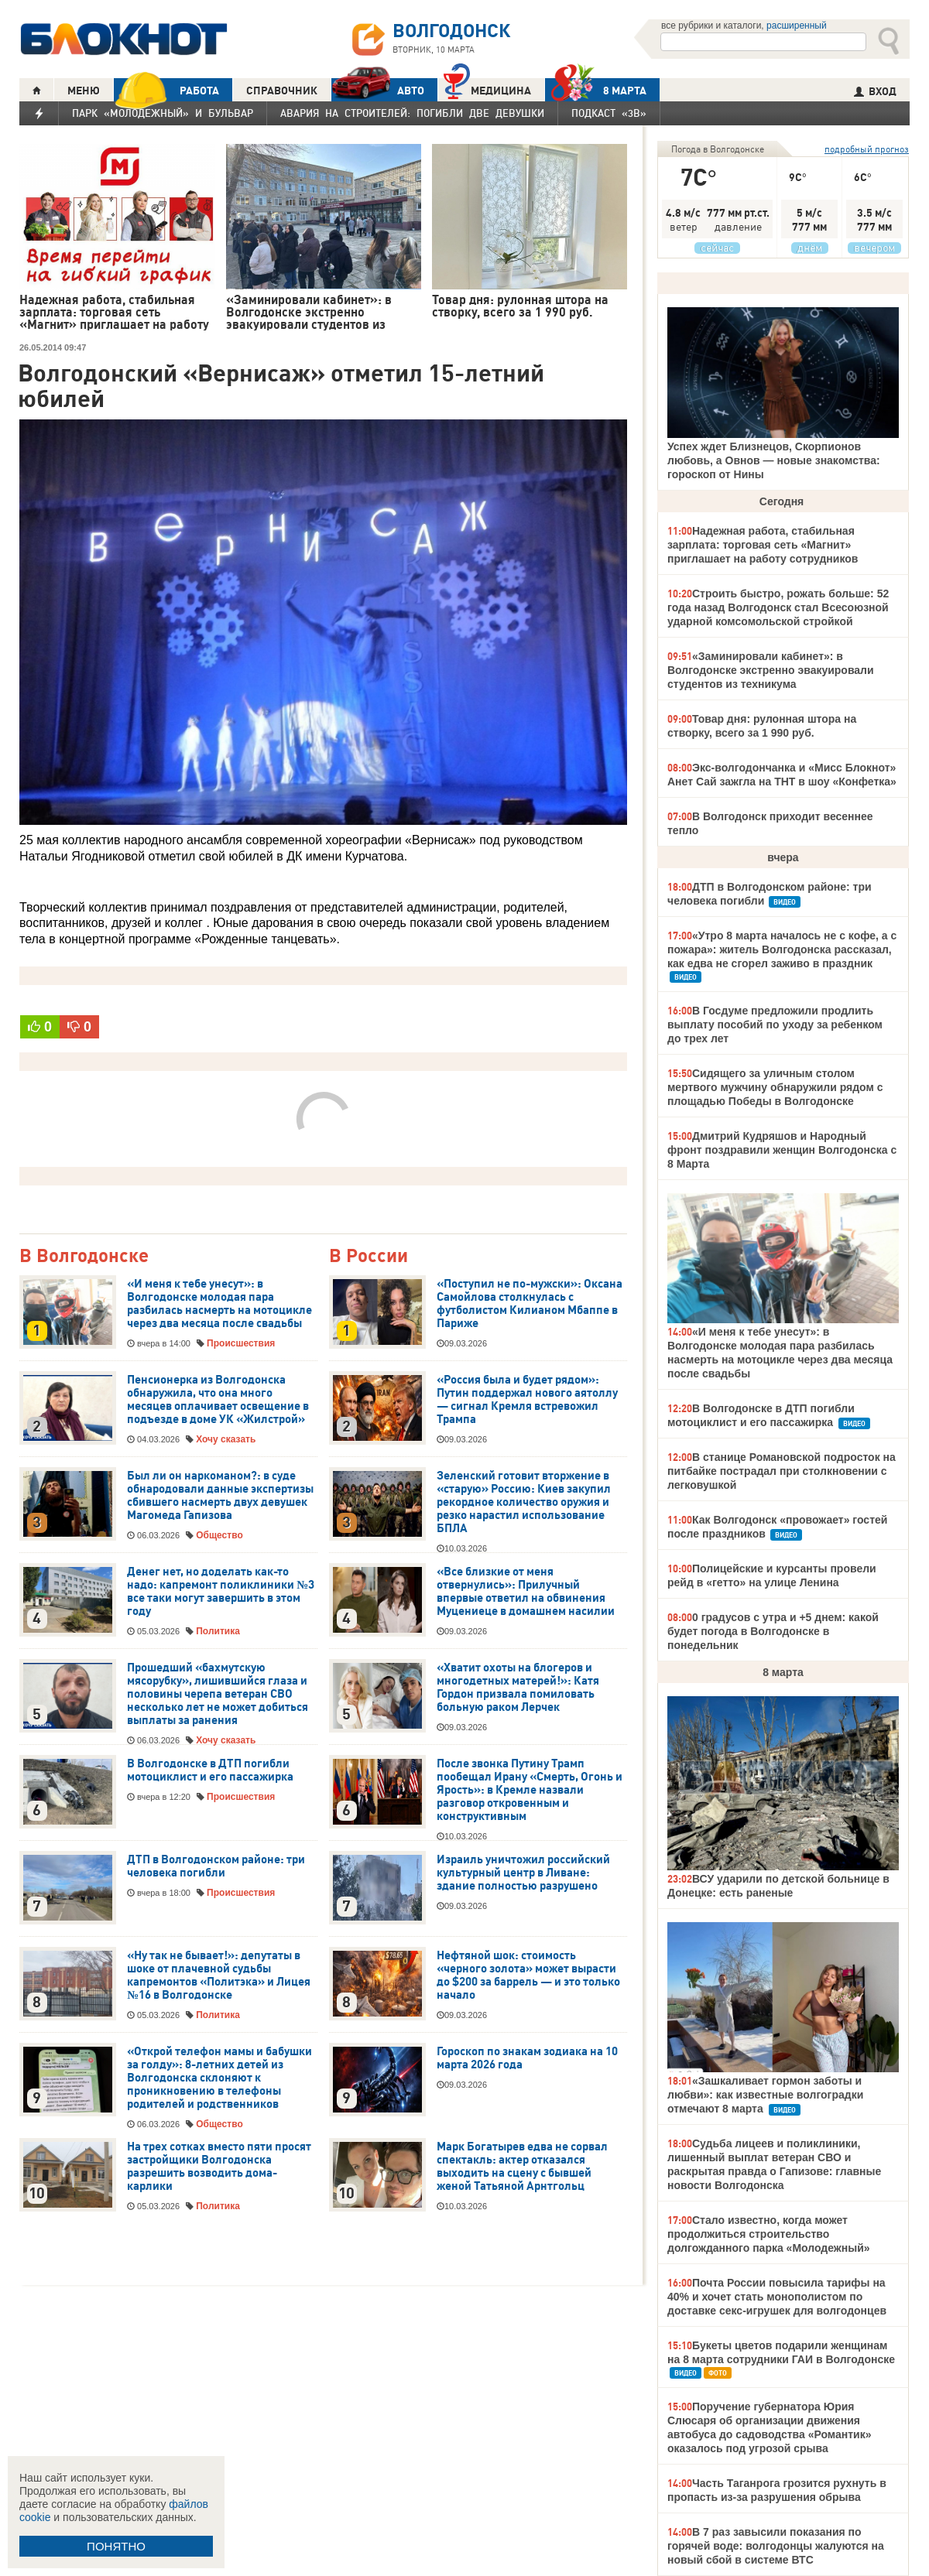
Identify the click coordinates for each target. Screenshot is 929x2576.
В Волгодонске (84, 1256)
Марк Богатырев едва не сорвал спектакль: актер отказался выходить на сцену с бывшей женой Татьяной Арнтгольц (522, 2166)
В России (368, 1256)
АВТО (377, 90)
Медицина (487, 88)
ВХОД (875, 91)
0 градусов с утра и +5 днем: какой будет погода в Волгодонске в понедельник (773, 1631)
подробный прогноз (866, 149)
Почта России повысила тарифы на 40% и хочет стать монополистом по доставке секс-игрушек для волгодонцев (776, 2297)
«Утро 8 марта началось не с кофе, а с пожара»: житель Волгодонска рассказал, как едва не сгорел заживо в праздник (781, 949)
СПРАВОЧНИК (281, 90)
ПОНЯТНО (116, 2546)
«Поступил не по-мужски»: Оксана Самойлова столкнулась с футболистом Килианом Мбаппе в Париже (529, 1303)
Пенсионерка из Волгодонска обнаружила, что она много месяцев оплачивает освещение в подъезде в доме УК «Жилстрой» (218, 1399)
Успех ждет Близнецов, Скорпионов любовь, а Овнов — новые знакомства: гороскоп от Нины (773, 460)
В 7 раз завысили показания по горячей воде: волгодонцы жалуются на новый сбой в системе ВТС (775, 2546)
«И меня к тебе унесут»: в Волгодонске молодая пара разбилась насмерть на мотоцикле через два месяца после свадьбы (219, 1303)
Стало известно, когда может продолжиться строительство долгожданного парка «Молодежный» (768, 2234)
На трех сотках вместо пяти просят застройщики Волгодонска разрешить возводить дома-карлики (219, 2166)
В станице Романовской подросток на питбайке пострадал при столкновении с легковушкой (781, 1471)
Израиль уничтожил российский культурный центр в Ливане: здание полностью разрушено (523, 1872)
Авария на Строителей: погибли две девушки (412, 113)
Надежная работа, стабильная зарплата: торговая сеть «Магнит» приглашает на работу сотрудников (762, 545)
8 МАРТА (595, 90)
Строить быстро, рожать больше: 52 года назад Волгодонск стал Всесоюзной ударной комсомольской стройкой (778, 607)
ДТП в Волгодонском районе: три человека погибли (216, 1866)
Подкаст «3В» (608, 113)
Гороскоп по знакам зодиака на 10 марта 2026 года (527, 2057)
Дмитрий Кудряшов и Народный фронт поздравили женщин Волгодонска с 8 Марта (781, 1150)
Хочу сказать (225, 1439)
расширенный (796, 25)
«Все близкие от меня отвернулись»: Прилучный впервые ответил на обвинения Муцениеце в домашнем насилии (527, 1591)
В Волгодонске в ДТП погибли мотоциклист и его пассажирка (210, 1770)
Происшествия (241, 1343)
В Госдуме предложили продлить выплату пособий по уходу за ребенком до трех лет (775, 1024)
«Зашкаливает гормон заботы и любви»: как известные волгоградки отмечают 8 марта (765, 2095)
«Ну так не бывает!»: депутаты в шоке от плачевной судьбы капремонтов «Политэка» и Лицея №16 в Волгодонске (218, 1975)
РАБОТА (166, 90)
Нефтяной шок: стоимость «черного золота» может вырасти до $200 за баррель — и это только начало (528, 1975)
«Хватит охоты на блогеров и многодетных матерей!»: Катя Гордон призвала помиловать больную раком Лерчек (518, 1687)
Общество (219, 1535)
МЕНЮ (83, 90)
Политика (218, 1631)
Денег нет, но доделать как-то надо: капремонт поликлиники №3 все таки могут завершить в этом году (220, 1591)
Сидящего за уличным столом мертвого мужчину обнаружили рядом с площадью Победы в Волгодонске (775, 1087)
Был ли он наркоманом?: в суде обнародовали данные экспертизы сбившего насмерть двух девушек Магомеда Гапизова (220, 1495)
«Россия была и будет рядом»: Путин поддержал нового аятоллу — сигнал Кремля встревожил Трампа (527, 1399)
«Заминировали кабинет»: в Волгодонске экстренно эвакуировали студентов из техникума (770, 670)
